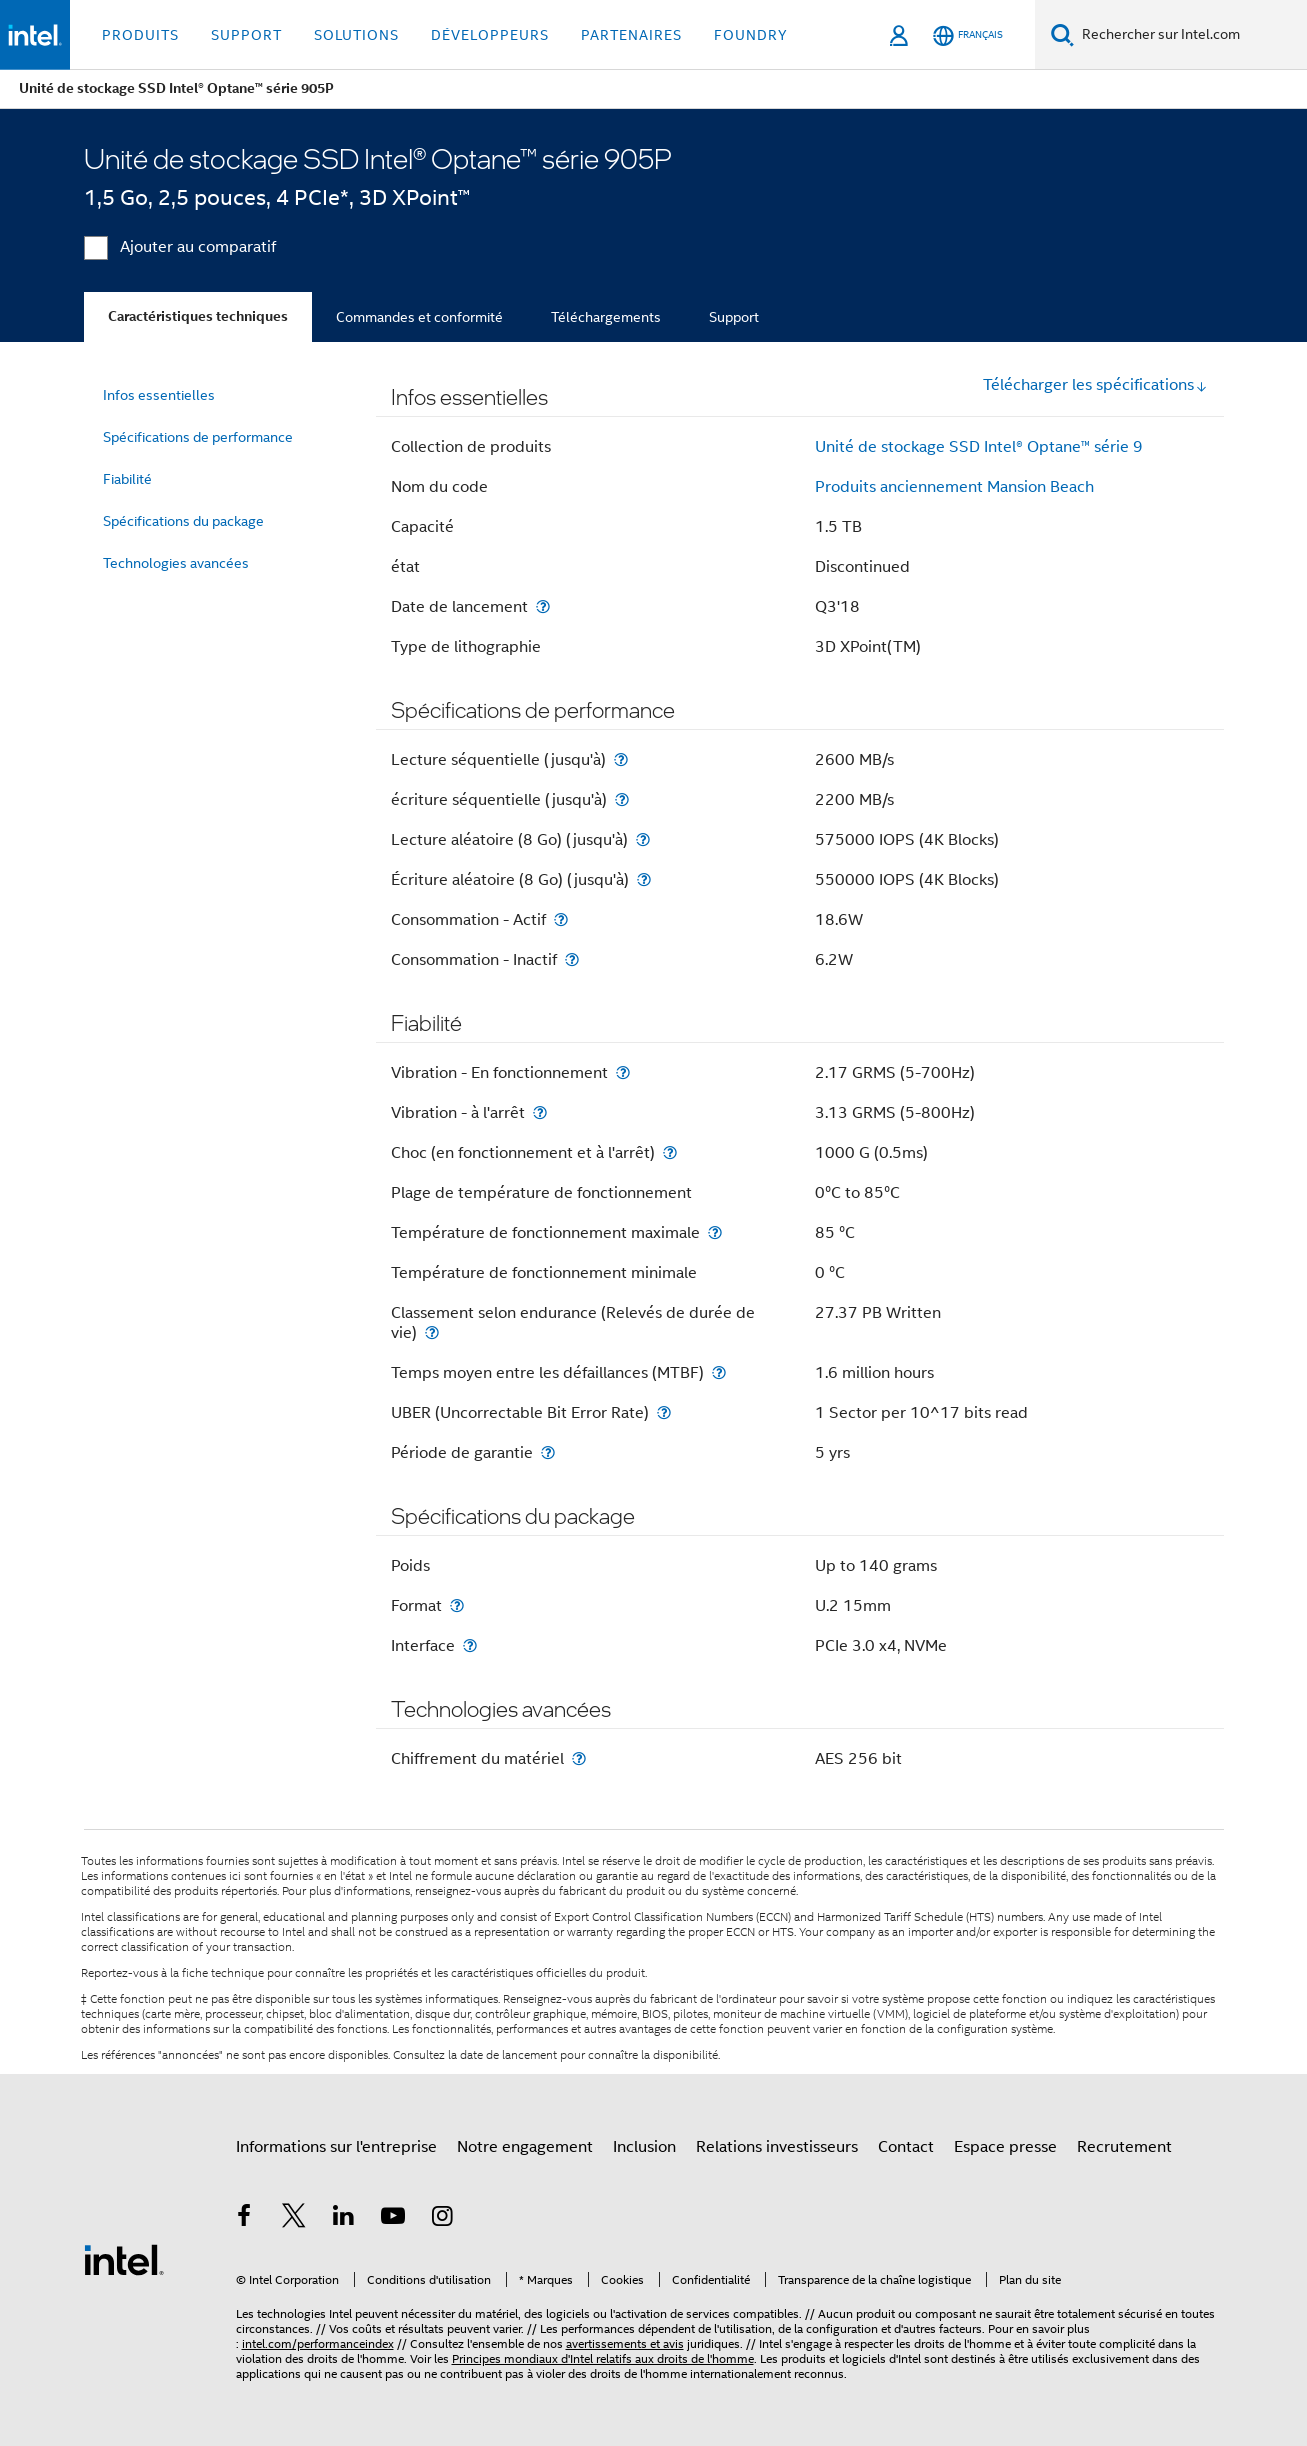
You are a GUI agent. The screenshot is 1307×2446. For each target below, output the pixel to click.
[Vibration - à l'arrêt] (540, 1112)
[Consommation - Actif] (561, 919)
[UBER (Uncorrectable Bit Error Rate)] (664, 1412)
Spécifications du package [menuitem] (183, 521)
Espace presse (1005, 2147)
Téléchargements (606, 317)
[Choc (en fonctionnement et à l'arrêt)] (670, 1152)
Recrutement (1124, 2147)
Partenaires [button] (631, 35)
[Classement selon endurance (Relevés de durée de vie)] (432, 1332)
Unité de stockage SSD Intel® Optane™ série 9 (979, 447)
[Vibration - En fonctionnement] (623, 1072)
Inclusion (644, 2147)
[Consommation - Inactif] (572, 959)
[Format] (457, 1605)
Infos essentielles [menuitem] (159, 395)
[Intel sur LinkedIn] (344, 2219)
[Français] (968, 35)
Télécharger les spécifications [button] (1095, 385)
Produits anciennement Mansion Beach (954, 487)
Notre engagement (525, 2147)
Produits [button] (140, 35)
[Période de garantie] (548, 1452)
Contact (906, 2147)
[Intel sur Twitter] (294, 2219)
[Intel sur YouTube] (393, 2219)
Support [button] (246, 35)
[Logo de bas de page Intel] (124, 2259)
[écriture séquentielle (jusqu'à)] (622, 799)
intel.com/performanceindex (318, 2343)
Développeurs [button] (490, 35)
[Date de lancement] (543, 606)
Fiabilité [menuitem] (127, 479)
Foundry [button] (751, 35)
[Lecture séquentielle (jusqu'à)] (621, 759)
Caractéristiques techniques (198, 316)
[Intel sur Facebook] (245, 2219)
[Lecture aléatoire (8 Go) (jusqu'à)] (643, 839)
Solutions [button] (356, 35)
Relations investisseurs (777, 2147)
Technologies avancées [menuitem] (176, 563)
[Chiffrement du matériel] (579, 1758)
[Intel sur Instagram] (443, 2219)
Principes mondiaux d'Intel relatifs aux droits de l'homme (603, 2358)
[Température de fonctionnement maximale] (715, 1232)
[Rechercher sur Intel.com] (1190, 35)
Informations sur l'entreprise (336, 2147)
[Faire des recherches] (1062, 34)
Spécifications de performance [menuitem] (198, 437)
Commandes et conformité (419, 317)
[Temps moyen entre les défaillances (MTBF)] (719, 1372)
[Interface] (470, 1645)
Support (734, 317)
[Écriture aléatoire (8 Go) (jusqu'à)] (644, 879)
